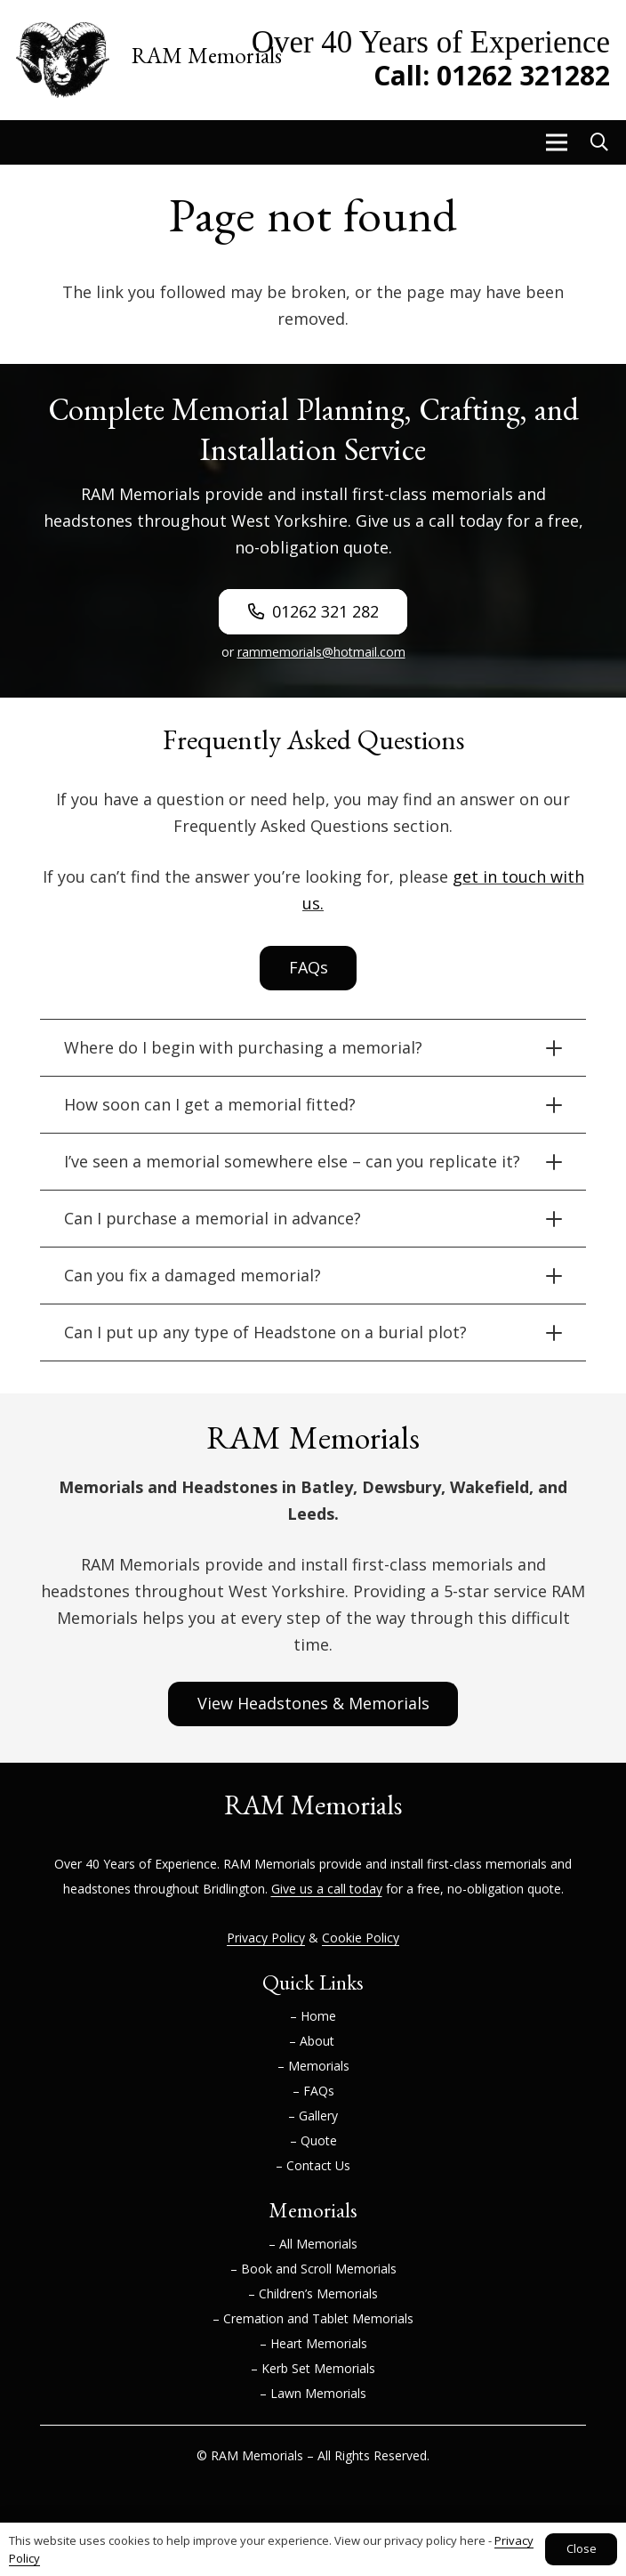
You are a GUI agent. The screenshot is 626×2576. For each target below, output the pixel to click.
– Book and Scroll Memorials (313, 2268)
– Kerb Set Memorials (313, 2368)
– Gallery (313, 2115)
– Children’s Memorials (313, 2293)
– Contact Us (313, 2165)
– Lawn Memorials (313, 2393)
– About (313, 2040)
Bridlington (234, 1888)
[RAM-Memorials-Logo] (62, 60)
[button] (556, 142)
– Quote (313, 2140)
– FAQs (313, 2090)
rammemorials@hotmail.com (321, 651)
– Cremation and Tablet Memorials (313, 2318)
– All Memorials (313, 2243)
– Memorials (313, 2065)
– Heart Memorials (313, 2343)
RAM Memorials (269, 1863)
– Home (313, 2015)
